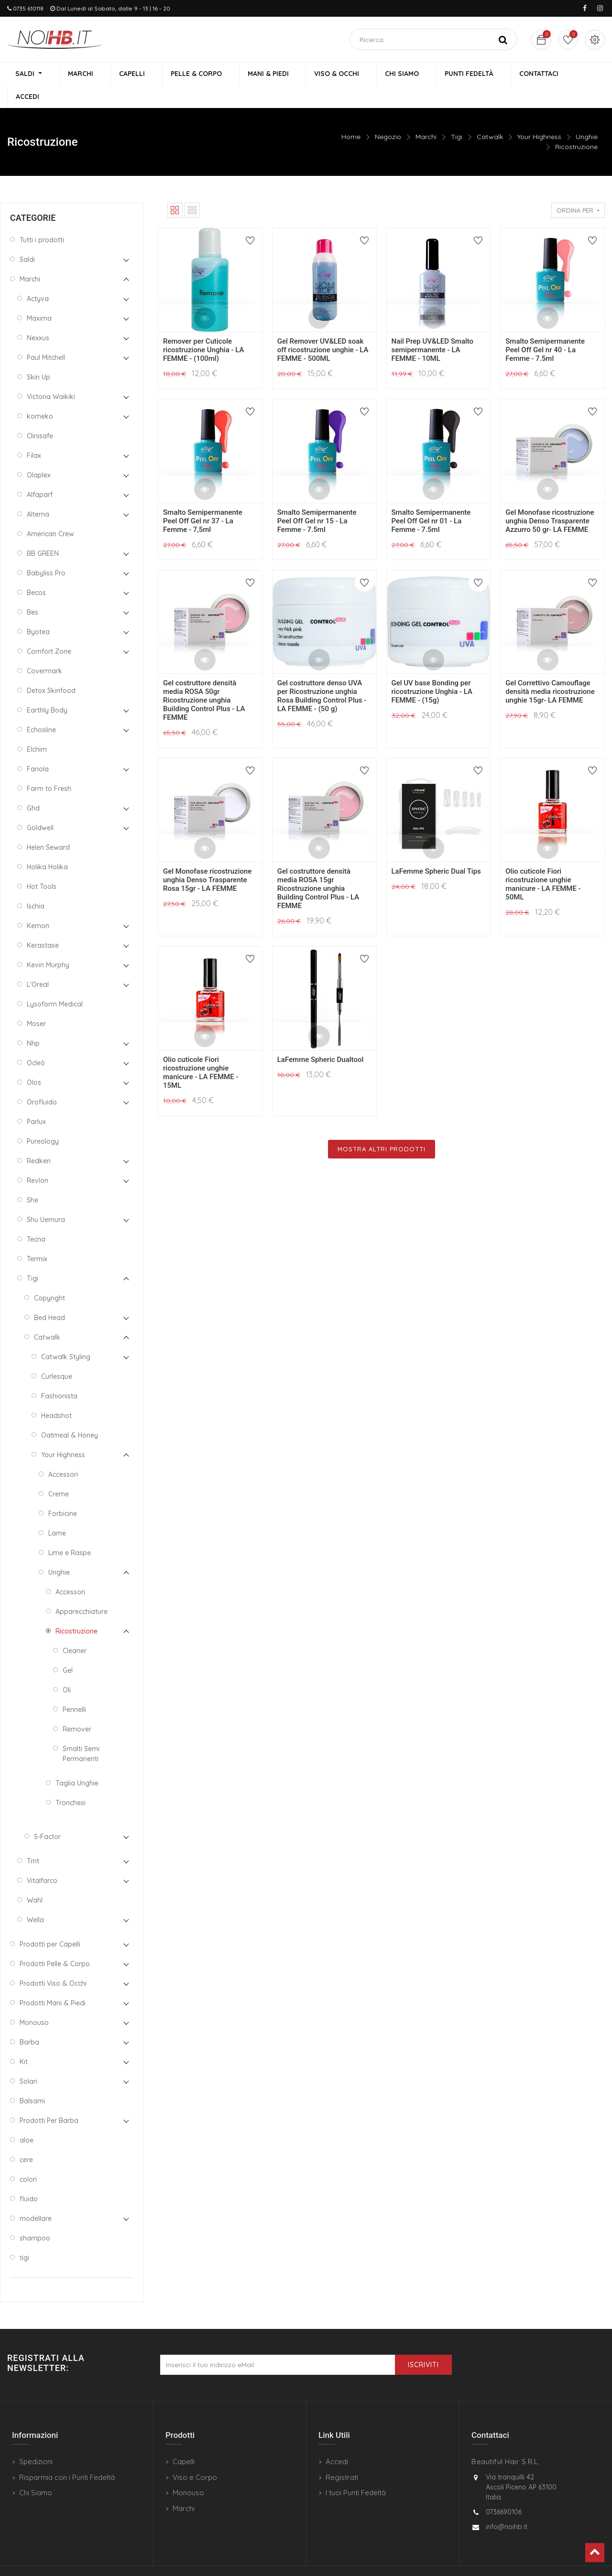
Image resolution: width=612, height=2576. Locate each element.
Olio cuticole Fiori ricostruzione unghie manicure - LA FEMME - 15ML (200, 1051)
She (32, 1178)
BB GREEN (43, 532)
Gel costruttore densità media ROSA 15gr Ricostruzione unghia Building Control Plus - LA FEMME (318, 866)
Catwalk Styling (65, 1335)
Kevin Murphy (48, 943)
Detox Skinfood (51, 669)
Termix (37, 1237)
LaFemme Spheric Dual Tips (436, 849)
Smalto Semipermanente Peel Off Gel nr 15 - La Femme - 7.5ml (317, 499)
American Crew (50, 512)
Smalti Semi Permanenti (81, 1732)
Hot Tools (41, 865)
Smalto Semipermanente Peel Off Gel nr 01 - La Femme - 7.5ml (431, 499)
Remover (77, 1707)
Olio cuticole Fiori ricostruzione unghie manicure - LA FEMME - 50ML (542, 862)
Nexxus (38, 316)
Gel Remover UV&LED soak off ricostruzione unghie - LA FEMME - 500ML (323, 328)
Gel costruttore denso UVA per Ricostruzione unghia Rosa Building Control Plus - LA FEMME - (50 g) (322, 674)
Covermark (44, 649)
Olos (34, 1061)
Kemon (38, 904)
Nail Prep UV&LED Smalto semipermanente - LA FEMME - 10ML (433, 328)
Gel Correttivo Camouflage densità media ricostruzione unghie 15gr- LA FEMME (549, 670)
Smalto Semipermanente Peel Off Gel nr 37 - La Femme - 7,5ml (202, 499)
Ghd (33, 786)
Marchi (426, 115)
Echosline (41, 708)
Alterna (38, 492)
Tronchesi (70, 1781)
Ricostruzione (576, 125)
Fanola (38, 747)
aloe (26, 2118)
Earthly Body (47, 688)
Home (351, 115)
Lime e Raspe (69, 1531)
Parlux (36, 1100)
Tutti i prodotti (42, 218)
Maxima (39, 296)
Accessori (63, 1453)
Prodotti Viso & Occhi (53, 1962)
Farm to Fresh (49, 767)
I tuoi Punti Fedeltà (356, 2471)
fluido (29, 2177)
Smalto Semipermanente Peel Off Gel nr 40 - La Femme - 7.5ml (545, 328)
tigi (24, 2236)
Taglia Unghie (76, 1761)
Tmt (33, 1839)
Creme (58, 1472)
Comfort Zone (49, 630)
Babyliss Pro (46, 551)
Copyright (49, 1276)
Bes (32, 590)
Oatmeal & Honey (69, 1413)
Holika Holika (47, 845)
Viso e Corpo (195, 2455)
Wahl (35, 1878)
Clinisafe (40, 414)
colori (28, 2158)
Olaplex (39, 453)
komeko (40, 394)
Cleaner (75, 1629)
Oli (67, 1668)
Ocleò (36, 1041)
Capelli (184, 2440)
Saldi (27, 238)
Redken (39, 1139)
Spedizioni (36, 2440)
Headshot (56, 1394)
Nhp (33, 1021)
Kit (24, 2040)
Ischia (35, 884)
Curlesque (56, 1355)
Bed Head (49, 1296)
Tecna (36, 1217)
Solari (28, 2060)
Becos (36, 571)
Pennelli (74, 1688)
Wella (35, 1898)
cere (26, 2138)
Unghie (587, 115)
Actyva (38, 277)
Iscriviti (423, 2343)
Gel (68, 1649)
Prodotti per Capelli (50, 1922)
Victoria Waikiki (51, 375)
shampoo (35, 2216)
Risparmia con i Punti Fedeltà (67, 2455)
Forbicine (62, 1492)
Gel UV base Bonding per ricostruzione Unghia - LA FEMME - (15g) (432, 670)
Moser (36, 1002)
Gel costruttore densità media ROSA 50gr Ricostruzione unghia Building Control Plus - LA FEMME (204, 678)
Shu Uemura (46, 1198)
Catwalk (490, 115)
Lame (57, 1511)
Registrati (342, 2455)
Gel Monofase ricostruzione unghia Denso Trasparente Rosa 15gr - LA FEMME (207, 858)
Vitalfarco (42, 1859)
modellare (36, 2197)
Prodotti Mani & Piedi (53, 1981)
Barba (29, 2020)
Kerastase (43, 924)
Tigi (456, 115)
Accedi (337, 2440)
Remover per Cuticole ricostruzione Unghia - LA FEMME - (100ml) (203, 328)
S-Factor (47, 1815)
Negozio (388, 115)
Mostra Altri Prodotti (382, 1127)
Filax (34, 434)
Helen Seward (48, 826)
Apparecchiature (81, 1590)
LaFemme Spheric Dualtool (320, 1038)
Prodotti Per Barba (49, 2099)
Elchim (37, 728)
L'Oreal (38, 963)
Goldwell (40, 806)
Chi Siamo (35, 2471)
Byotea (38, 610)
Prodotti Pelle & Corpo (55, 1942)
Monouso (34, 2001)
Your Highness (539, 115)
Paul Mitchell (46, 336)
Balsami (32, 2079)
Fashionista (59, 1374)
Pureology (43, 1119)
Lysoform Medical (55, 982)
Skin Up (38, 355)
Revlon (37, 1159)
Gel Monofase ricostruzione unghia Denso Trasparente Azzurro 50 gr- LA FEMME (549, 499)
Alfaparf (40, 473)
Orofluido (42, 1080)
